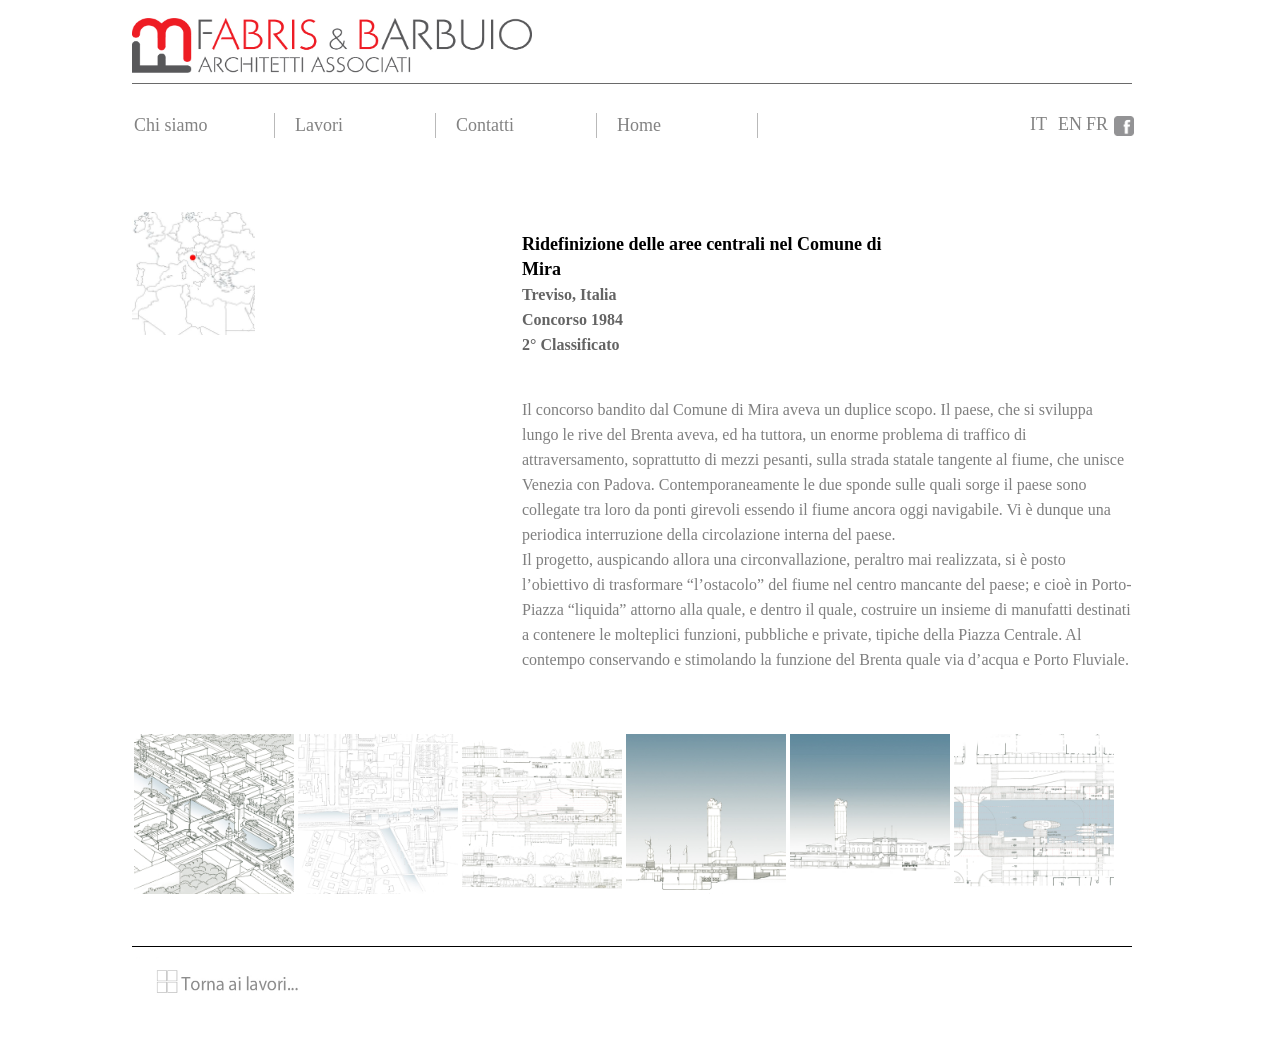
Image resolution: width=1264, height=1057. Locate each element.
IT (1038, 124)
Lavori (319, 125)
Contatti (485, 125)
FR (1097, 124)
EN (1070, 124)
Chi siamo (171, 125)
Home (639, 125)
